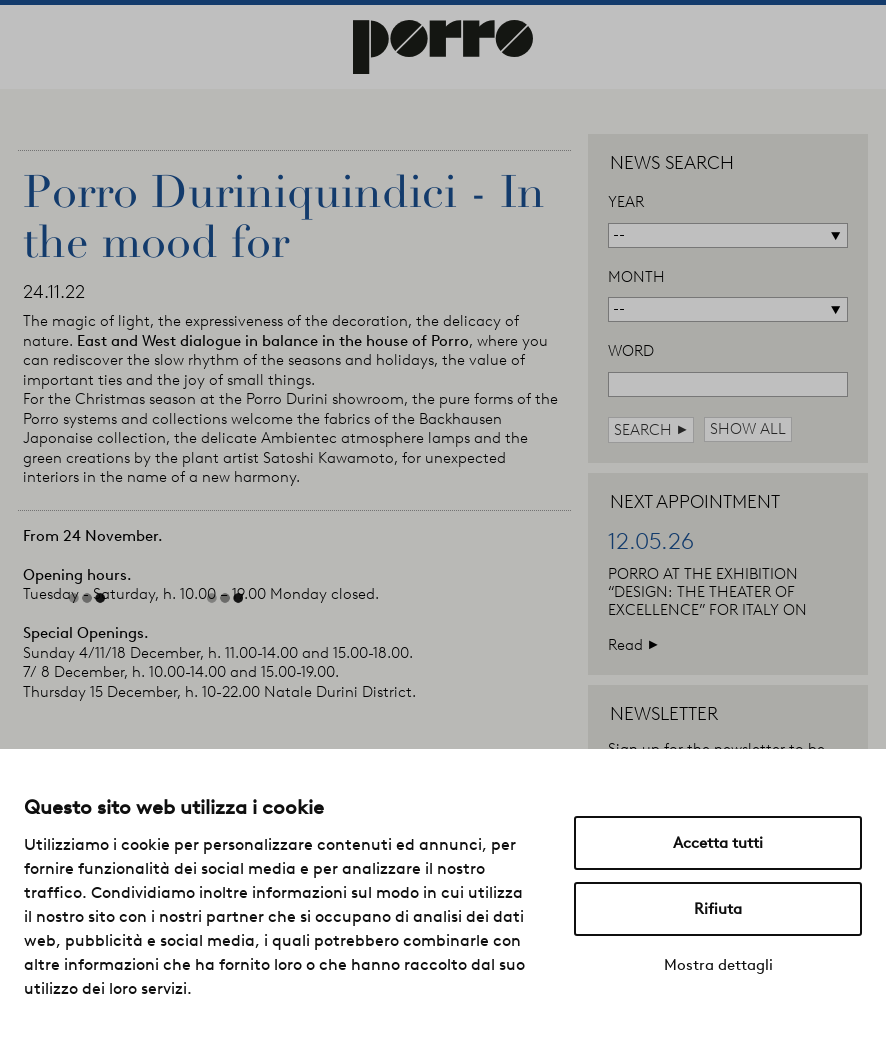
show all (748, 429)
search (651, 429)
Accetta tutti (718, 843)
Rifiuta (718, 909)
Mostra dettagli (718, 965)
